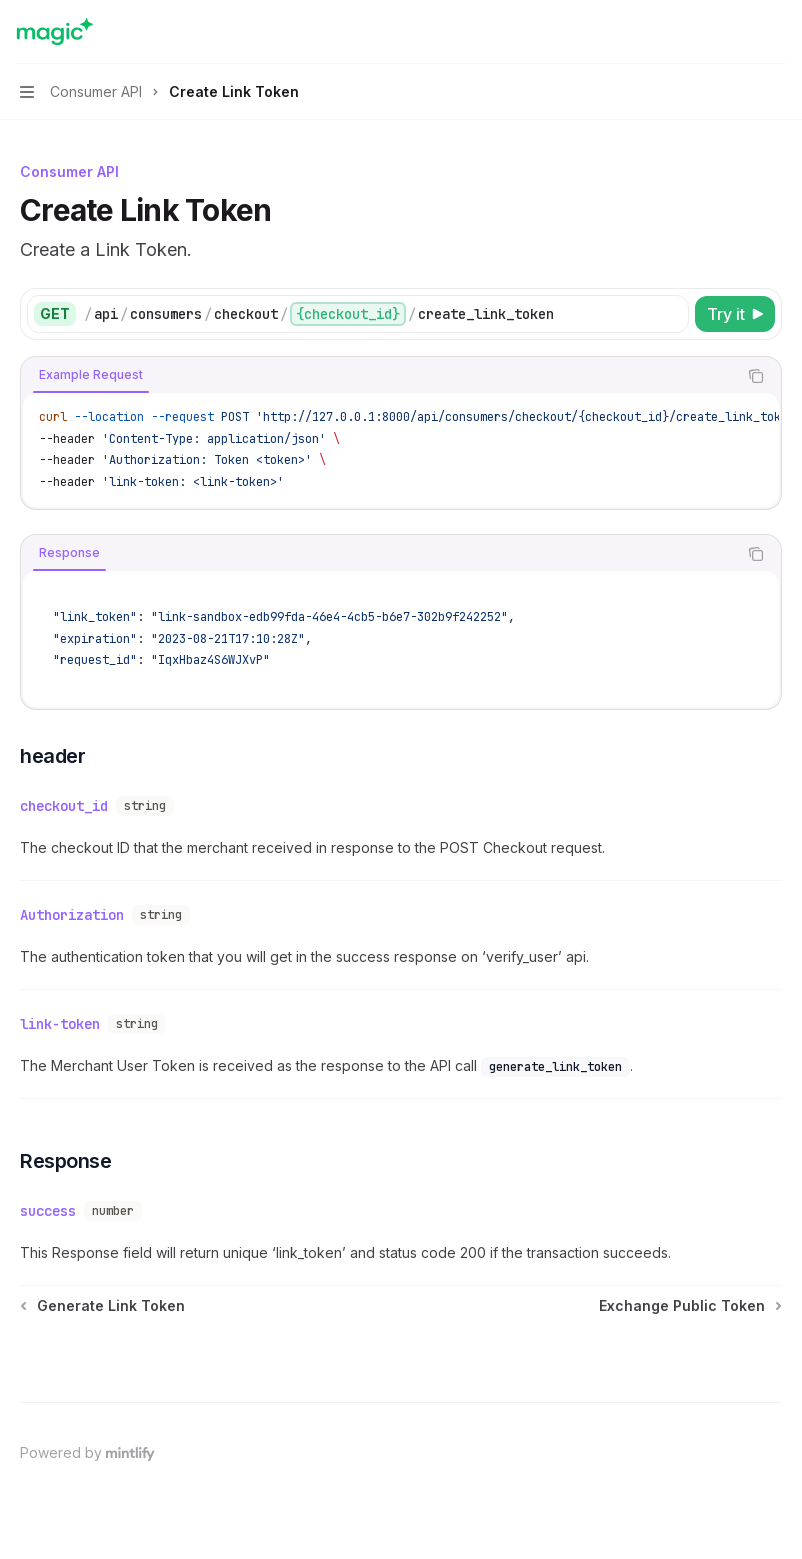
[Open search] (738, 32)
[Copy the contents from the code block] (756, 376)
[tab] (91, 375)
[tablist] (379, 376)
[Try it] (735, 314)
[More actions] (776, 32)
